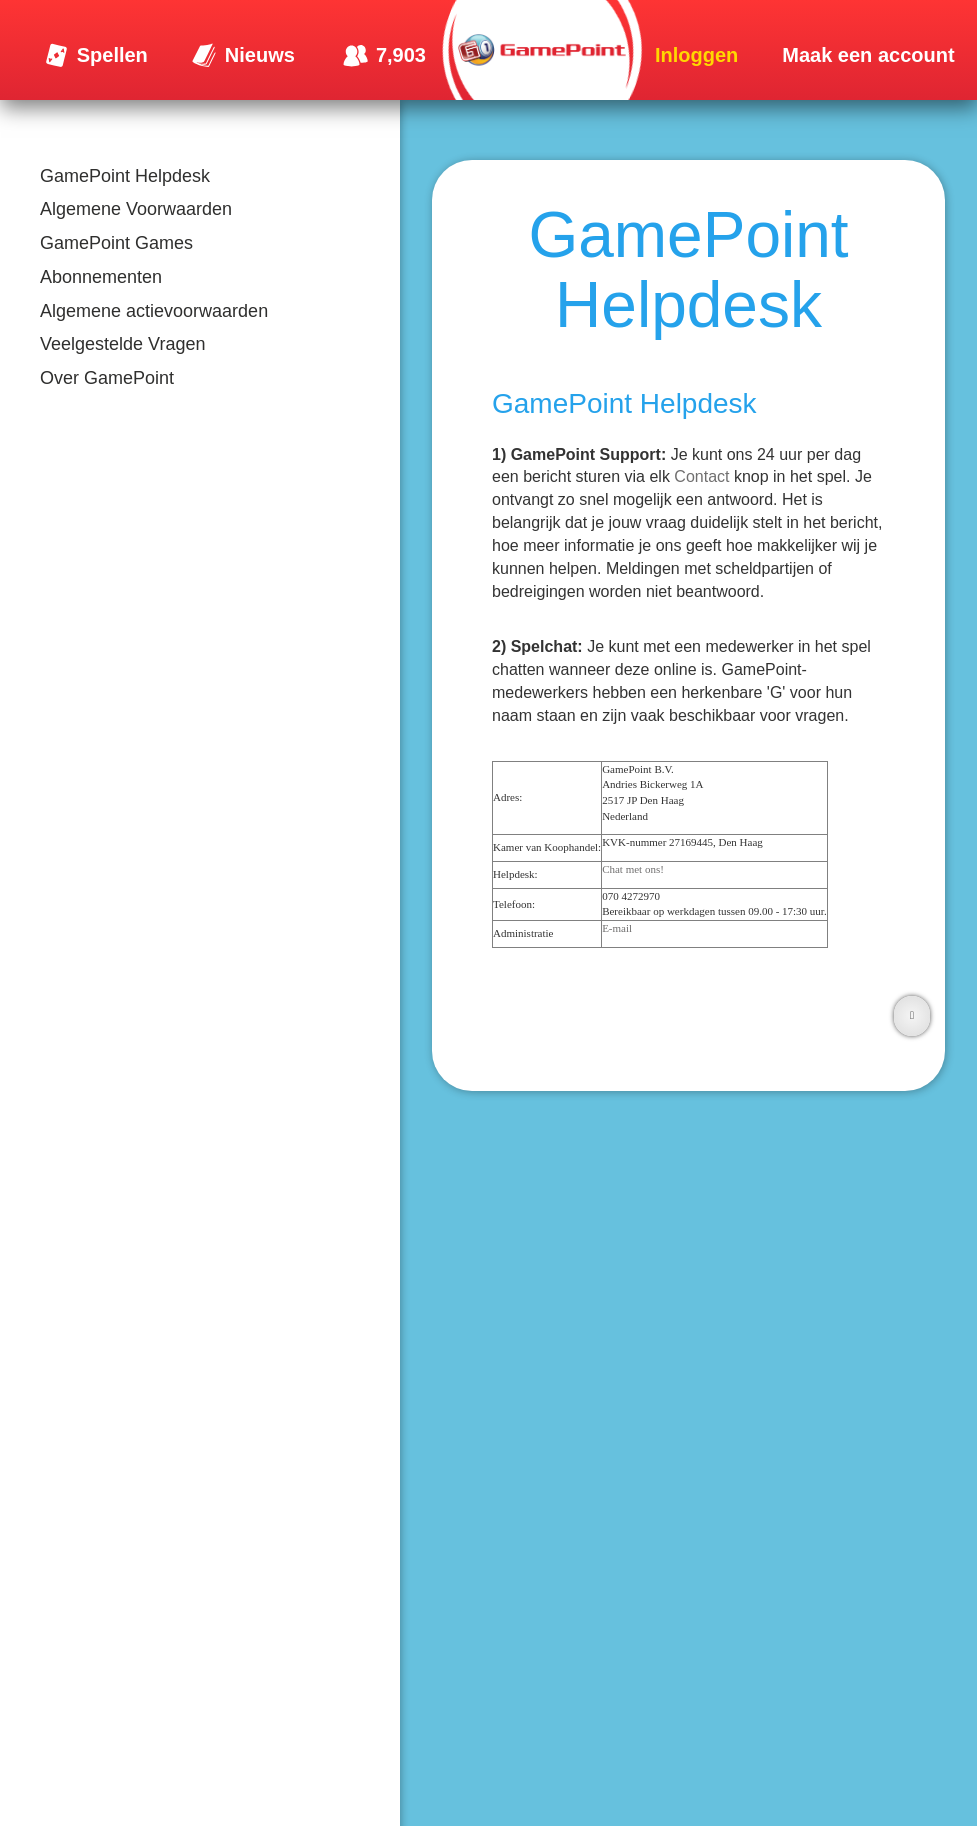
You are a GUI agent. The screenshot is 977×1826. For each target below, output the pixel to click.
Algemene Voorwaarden (136, 209)
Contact (701, 476)
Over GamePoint (107, 378)
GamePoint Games (116, 243)
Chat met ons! (633, 869)
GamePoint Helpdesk (125, 176)
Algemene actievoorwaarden (154, 311)
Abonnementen (101, 277)
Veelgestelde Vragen (122, 344)
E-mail (617, 928)
